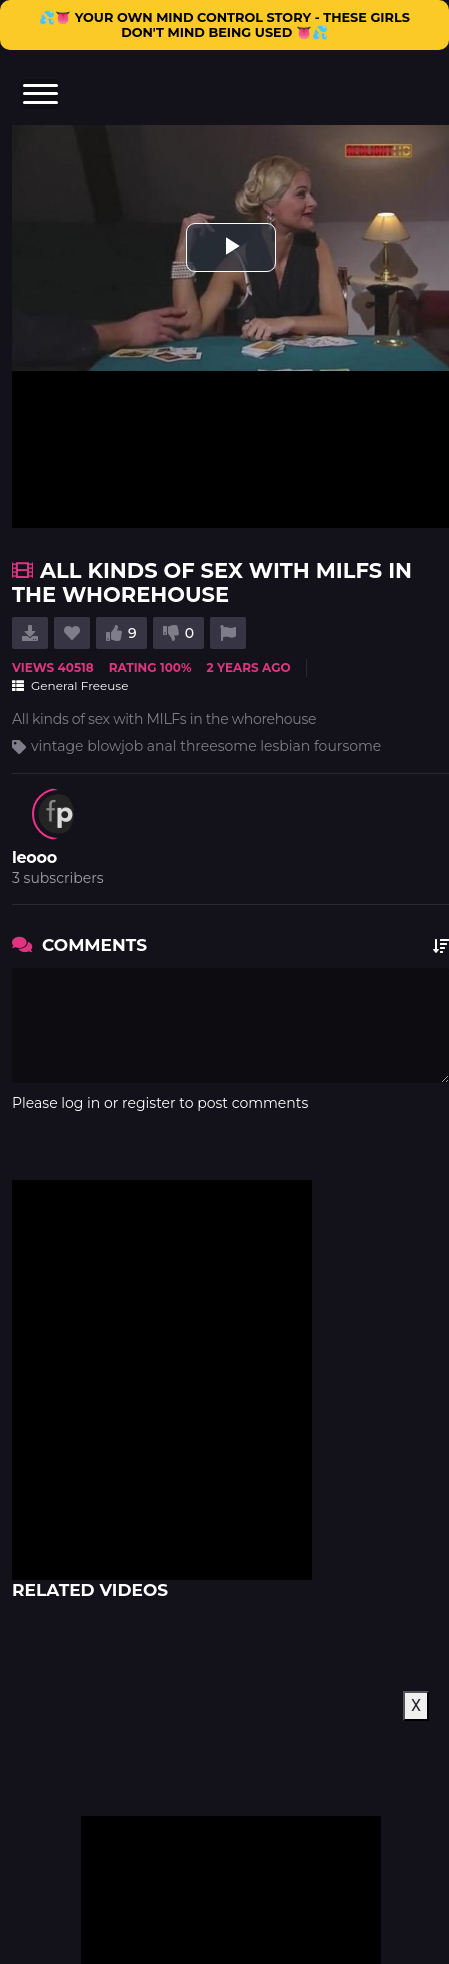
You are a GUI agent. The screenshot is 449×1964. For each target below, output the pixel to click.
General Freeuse (70, 685)
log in (80, 1103)
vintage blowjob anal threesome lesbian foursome (206, 746)
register (149, 1103)
